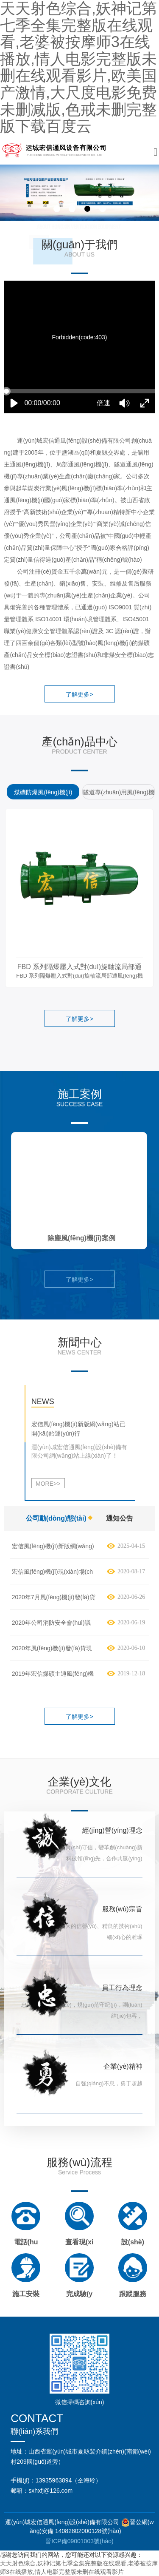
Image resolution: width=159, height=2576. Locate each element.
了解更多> (79, 694)
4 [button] (103, 209)
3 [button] (87, 209)
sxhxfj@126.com (50, 2490)
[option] (41, 793)
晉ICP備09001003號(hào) (79, 2541)
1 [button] (57, 209)
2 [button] (72, 209)
